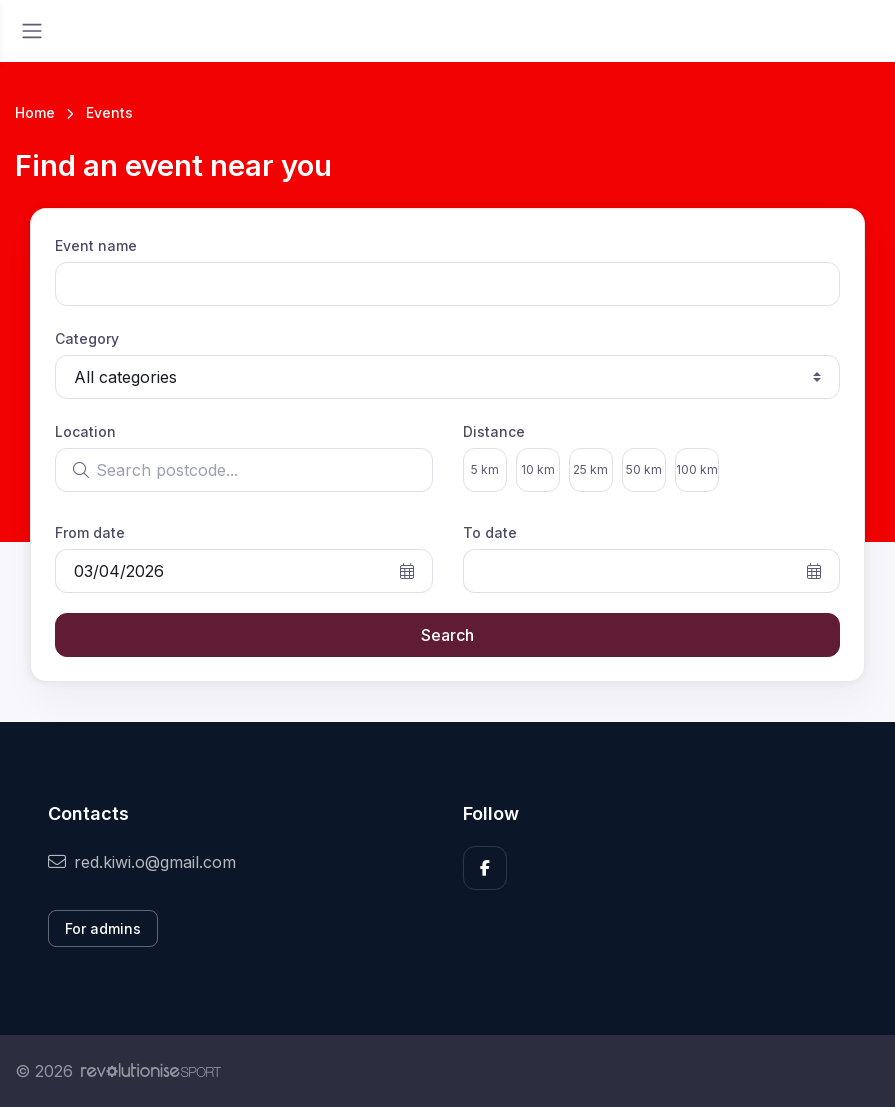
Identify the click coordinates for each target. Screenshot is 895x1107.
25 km (590, 469)
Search (447, 635)
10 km (538, 469)
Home (35, 112)
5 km (485, 469)
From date (90, 532)
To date (490, 532)
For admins (103, 928)
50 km (644, 469)
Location (85, 431)
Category (87, 338)
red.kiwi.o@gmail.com (142, 862)
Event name (96, 245)
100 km (697, 469)
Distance (494, 431)
